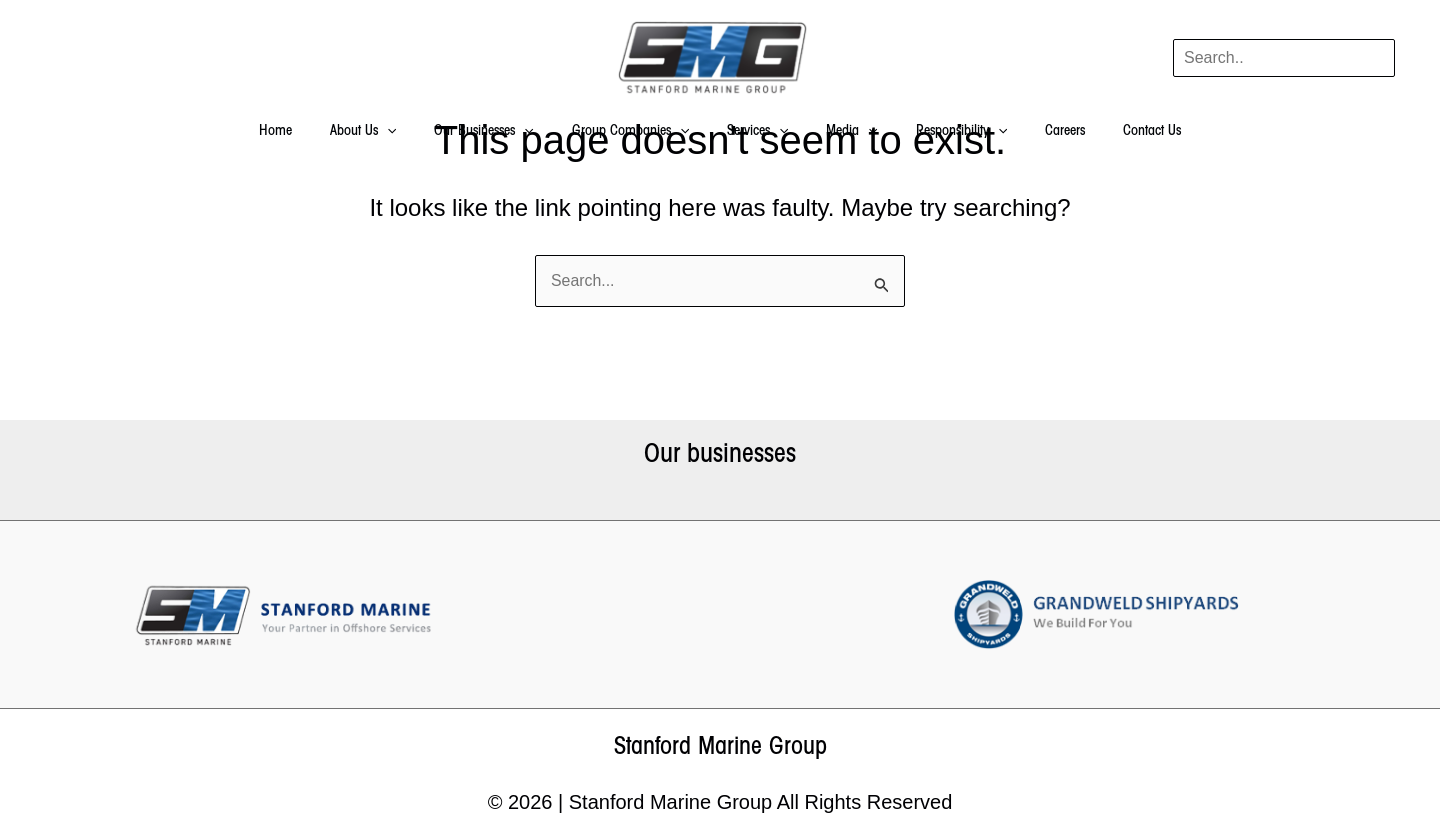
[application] (417, 132)
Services (757, 132)
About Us (393, 132)
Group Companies (640, 132)
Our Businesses (503, 132)
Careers (1035, 131)
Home (315, 131)
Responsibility (941, 132)
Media (841, 132)
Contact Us (1112, 131)
